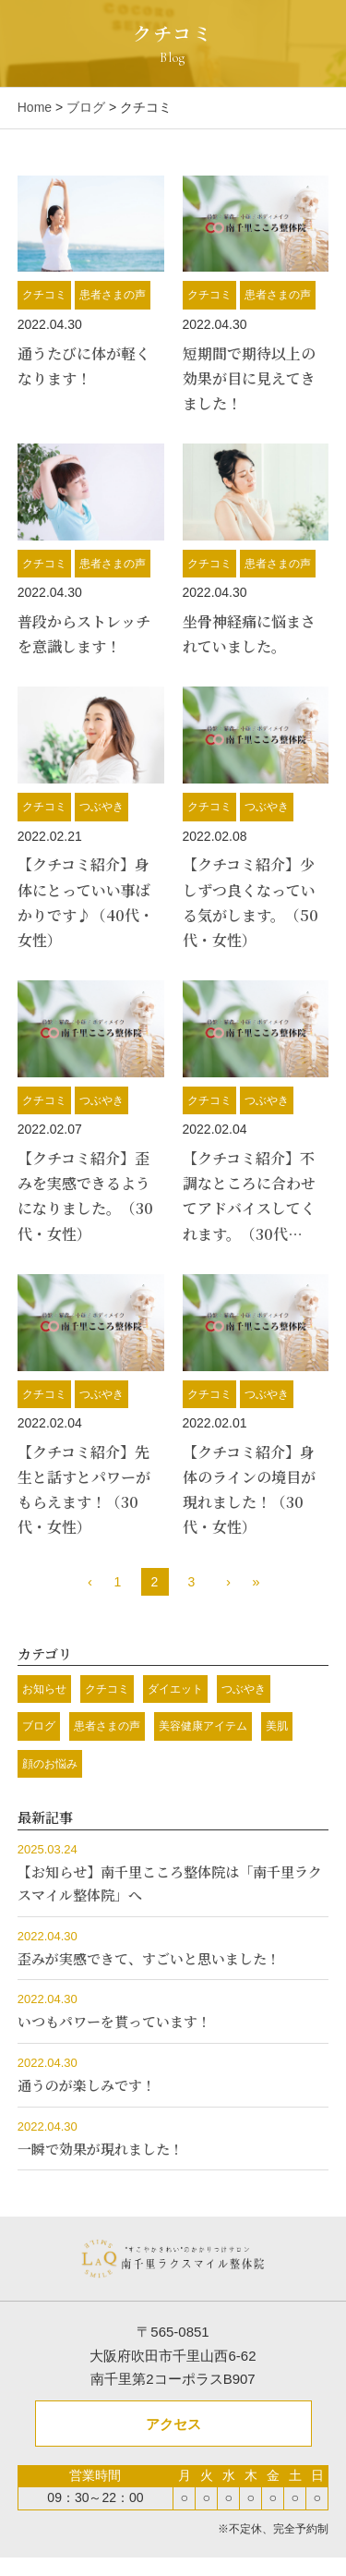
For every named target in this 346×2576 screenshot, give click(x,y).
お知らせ (44, 1689)
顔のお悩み (50, 1763)
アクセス (173, 2424)
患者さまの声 (112, 294)
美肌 (277, 1725)
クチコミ (44, 294)
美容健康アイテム (203, 1725)
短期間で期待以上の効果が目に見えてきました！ (249, 378)
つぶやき (101, 806)
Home (35, 107)
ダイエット (175, 1689)
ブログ (85, 107)
